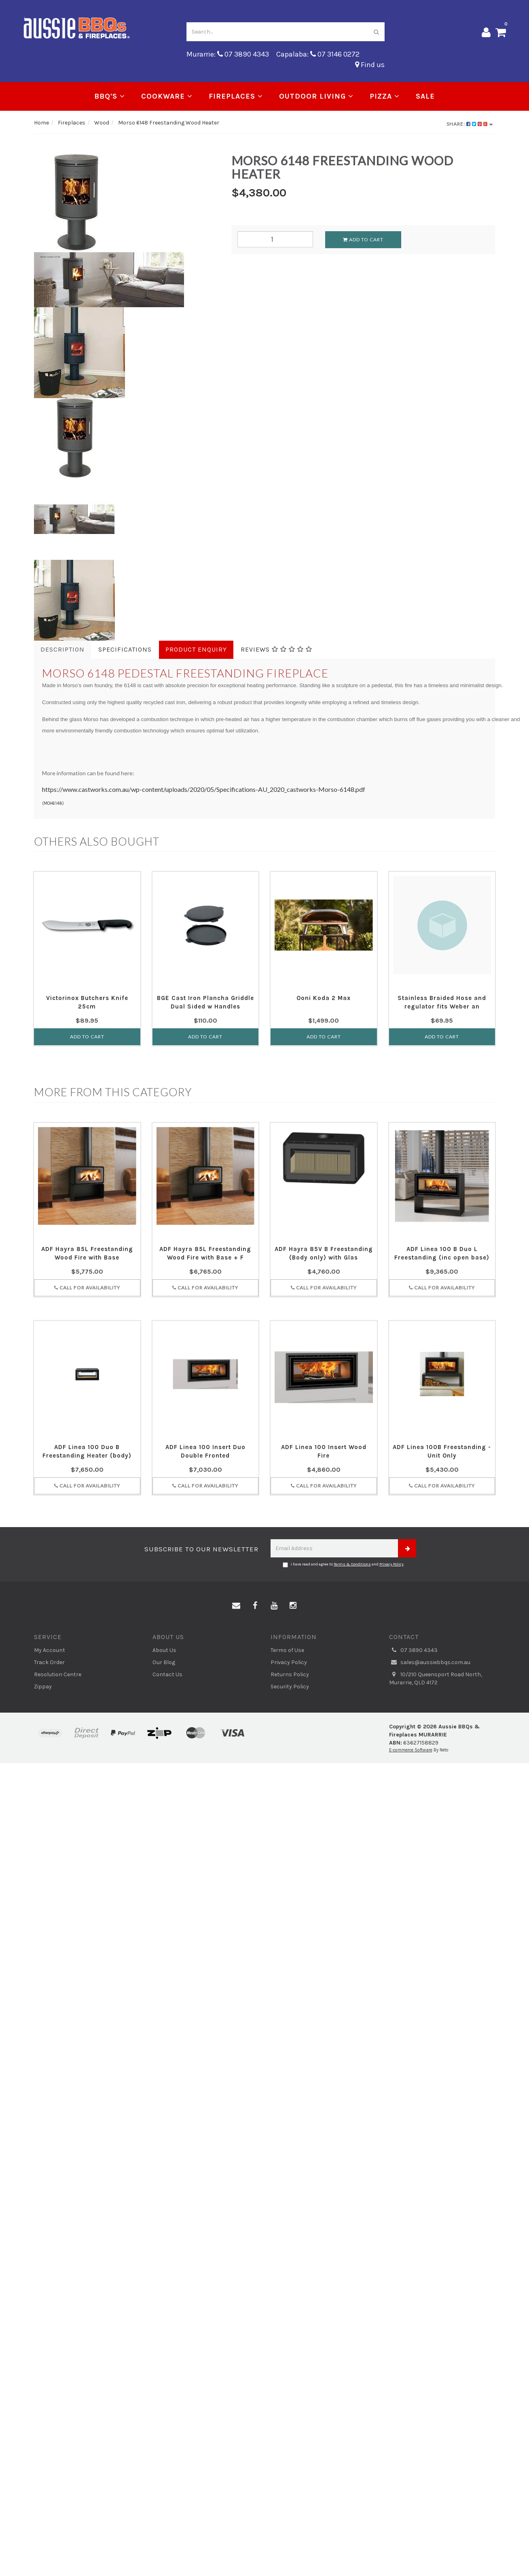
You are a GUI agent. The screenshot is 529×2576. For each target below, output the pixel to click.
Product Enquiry (196, 649)
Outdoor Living (316, 96)
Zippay (43, 1686)
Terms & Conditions (352, 1564)
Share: (469, 124)
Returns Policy (290, 1674)
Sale (425, 96)
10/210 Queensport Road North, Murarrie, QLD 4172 (435, 1678)
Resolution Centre (57, 1674)
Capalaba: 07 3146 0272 (318, 54)
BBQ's (109, 96)
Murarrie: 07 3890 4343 (227, 54)
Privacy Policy (391, 1564)
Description (62, 649)
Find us (370, 64)
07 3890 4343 (413, 1650)
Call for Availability (87, 1288)
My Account (49, 1650)
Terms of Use (287, 1650)
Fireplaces (236, 96)
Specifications (125, 649)
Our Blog (163, 1662)
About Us (164, 1650)
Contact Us (167, 1674)
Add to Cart (363, 239)
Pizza (385, 96)
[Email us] (236, 1606)
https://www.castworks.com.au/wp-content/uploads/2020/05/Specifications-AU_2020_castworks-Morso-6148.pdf (203, 789)
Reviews (276, 649)
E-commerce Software (410, 1750)
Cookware (167, 96)
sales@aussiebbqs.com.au (429, 1662)
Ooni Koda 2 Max (323, 998)
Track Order (49, 1662)
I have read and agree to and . (343, 1565)
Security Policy (290, 1686)
